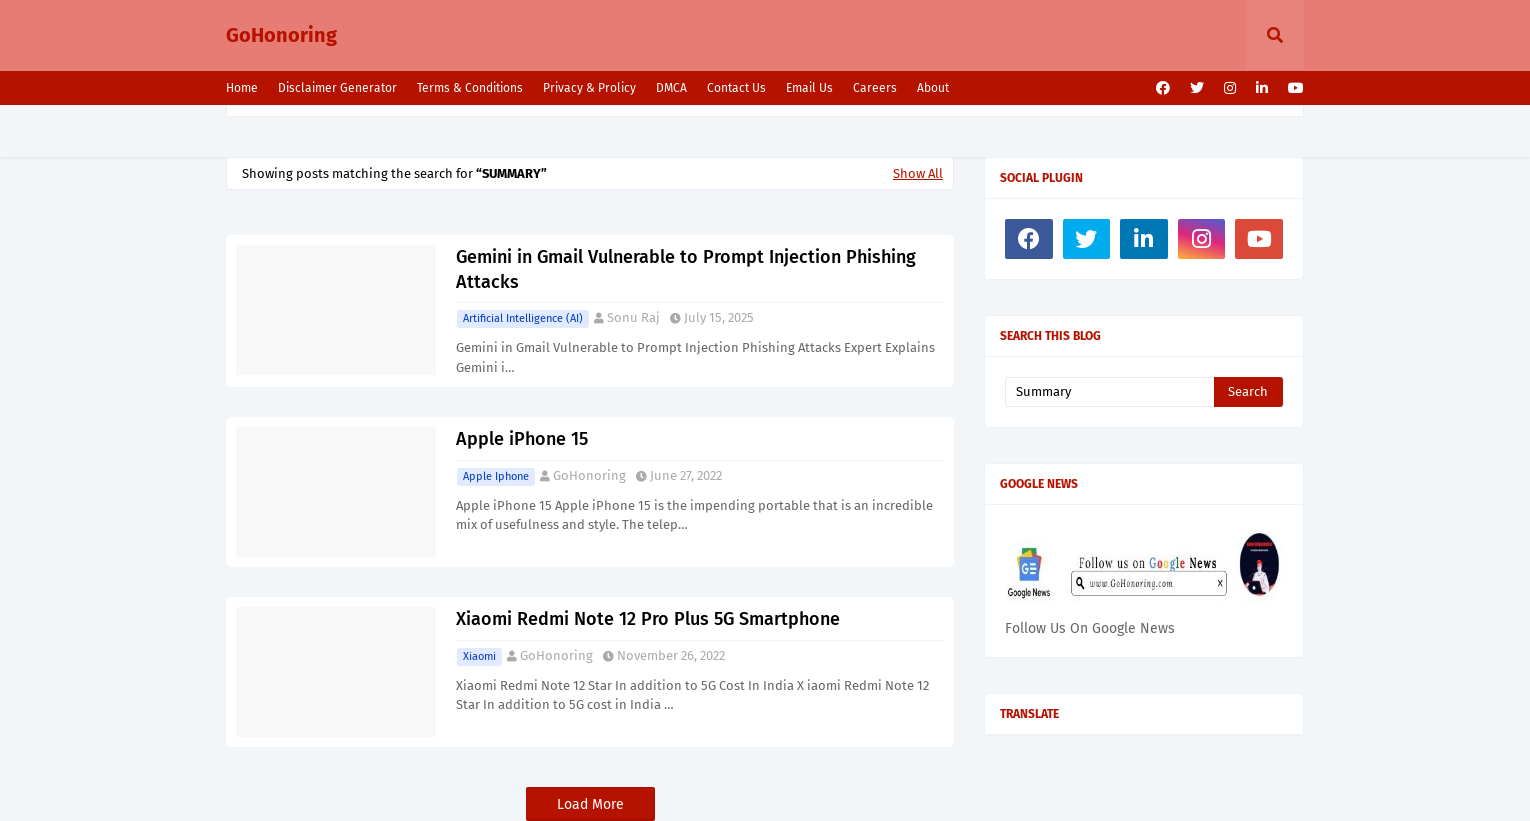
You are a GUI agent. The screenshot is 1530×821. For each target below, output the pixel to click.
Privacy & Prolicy (589, 88)
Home (242, 88)
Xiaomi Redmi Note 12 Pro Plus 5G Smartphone (648, 619)
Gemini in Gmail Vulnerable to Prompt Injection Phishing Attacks (686, 269)
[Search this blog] (1109, 392)
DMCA (671, 88)
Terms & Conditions (470, 88)
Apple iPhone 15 (522, 439)
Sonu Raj (633, 317)
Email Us (809, 88)
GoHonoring (281, 35)
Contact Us (736, 88)
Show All (918, 173)
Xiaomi (479, 656)
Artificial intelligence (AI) (523, 318)
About (933, 88)
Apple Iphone (496, 476)
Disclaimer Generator (337, 88)
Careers (875, 88)
